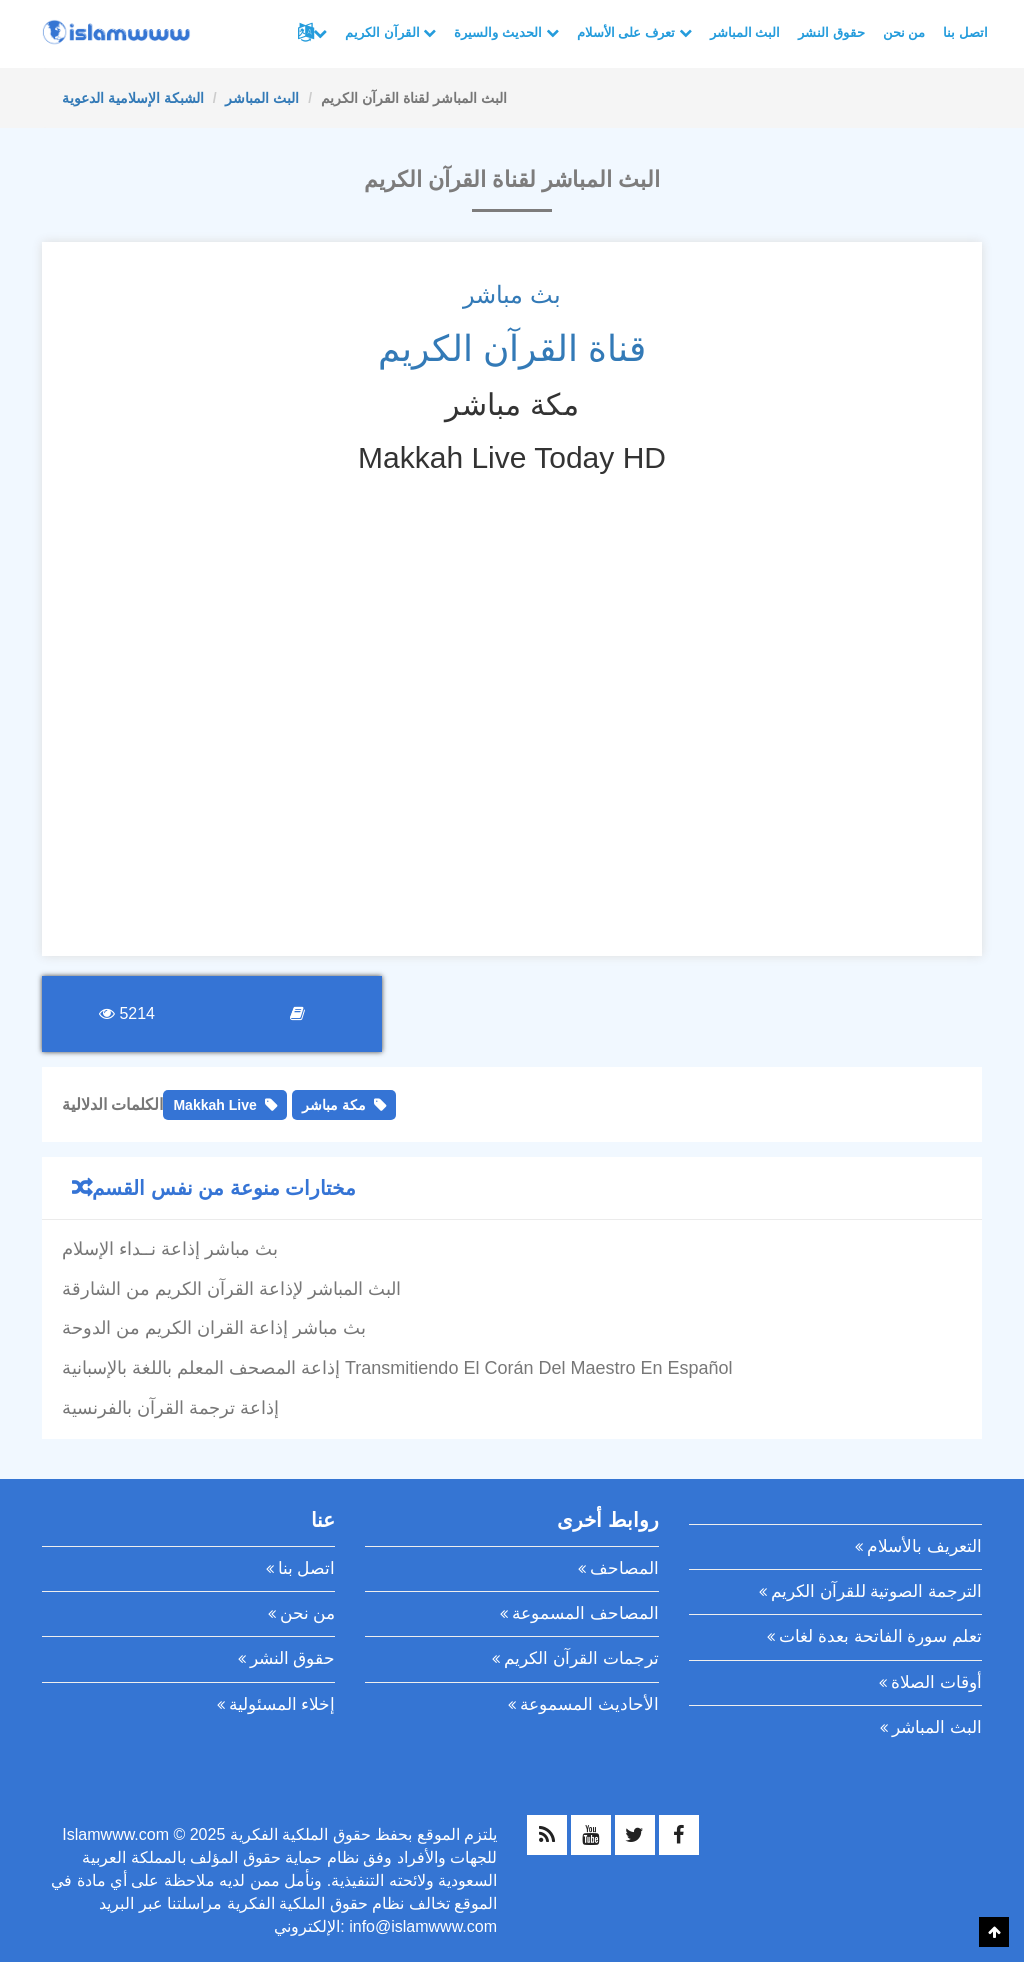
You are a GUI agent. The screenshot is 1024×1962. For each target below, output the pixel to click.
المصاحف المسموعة (585, 1613)
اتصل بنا (965, 32)
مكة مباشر (334, 1105)
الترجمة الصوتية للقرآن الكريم (876, 1591)
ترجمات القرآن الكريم (581, 1658)
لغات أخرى (320, 33)
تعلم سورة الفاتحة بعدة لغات (880, 1636)
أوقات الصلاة (936, 1682)
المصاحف (624, 1568)
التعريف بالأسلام (924, 1546)
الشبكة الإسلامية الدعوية (133, 98)
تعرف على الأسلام (634, 32)
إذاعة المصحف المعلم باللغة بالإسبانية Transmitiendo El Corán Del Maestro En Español (397, 1368)
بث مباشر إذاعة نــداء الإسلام (170, 1249)
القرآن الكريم (390, 32)
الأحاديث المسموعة (589, 1704)
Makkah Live (214, 1105)
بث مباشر (512, 294)
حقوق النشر (831, 32)
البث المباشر (745, 32)
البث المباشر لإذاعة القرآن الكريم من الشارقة (231, 1289)
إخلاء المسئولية (282, 1704)
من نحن (904, 32)
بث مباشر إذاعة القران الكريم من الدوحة (214, 1328)
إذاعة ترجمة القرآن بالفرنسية (170, 1408)
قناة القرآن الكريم (512, 348)
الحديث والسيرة (506, 32)
